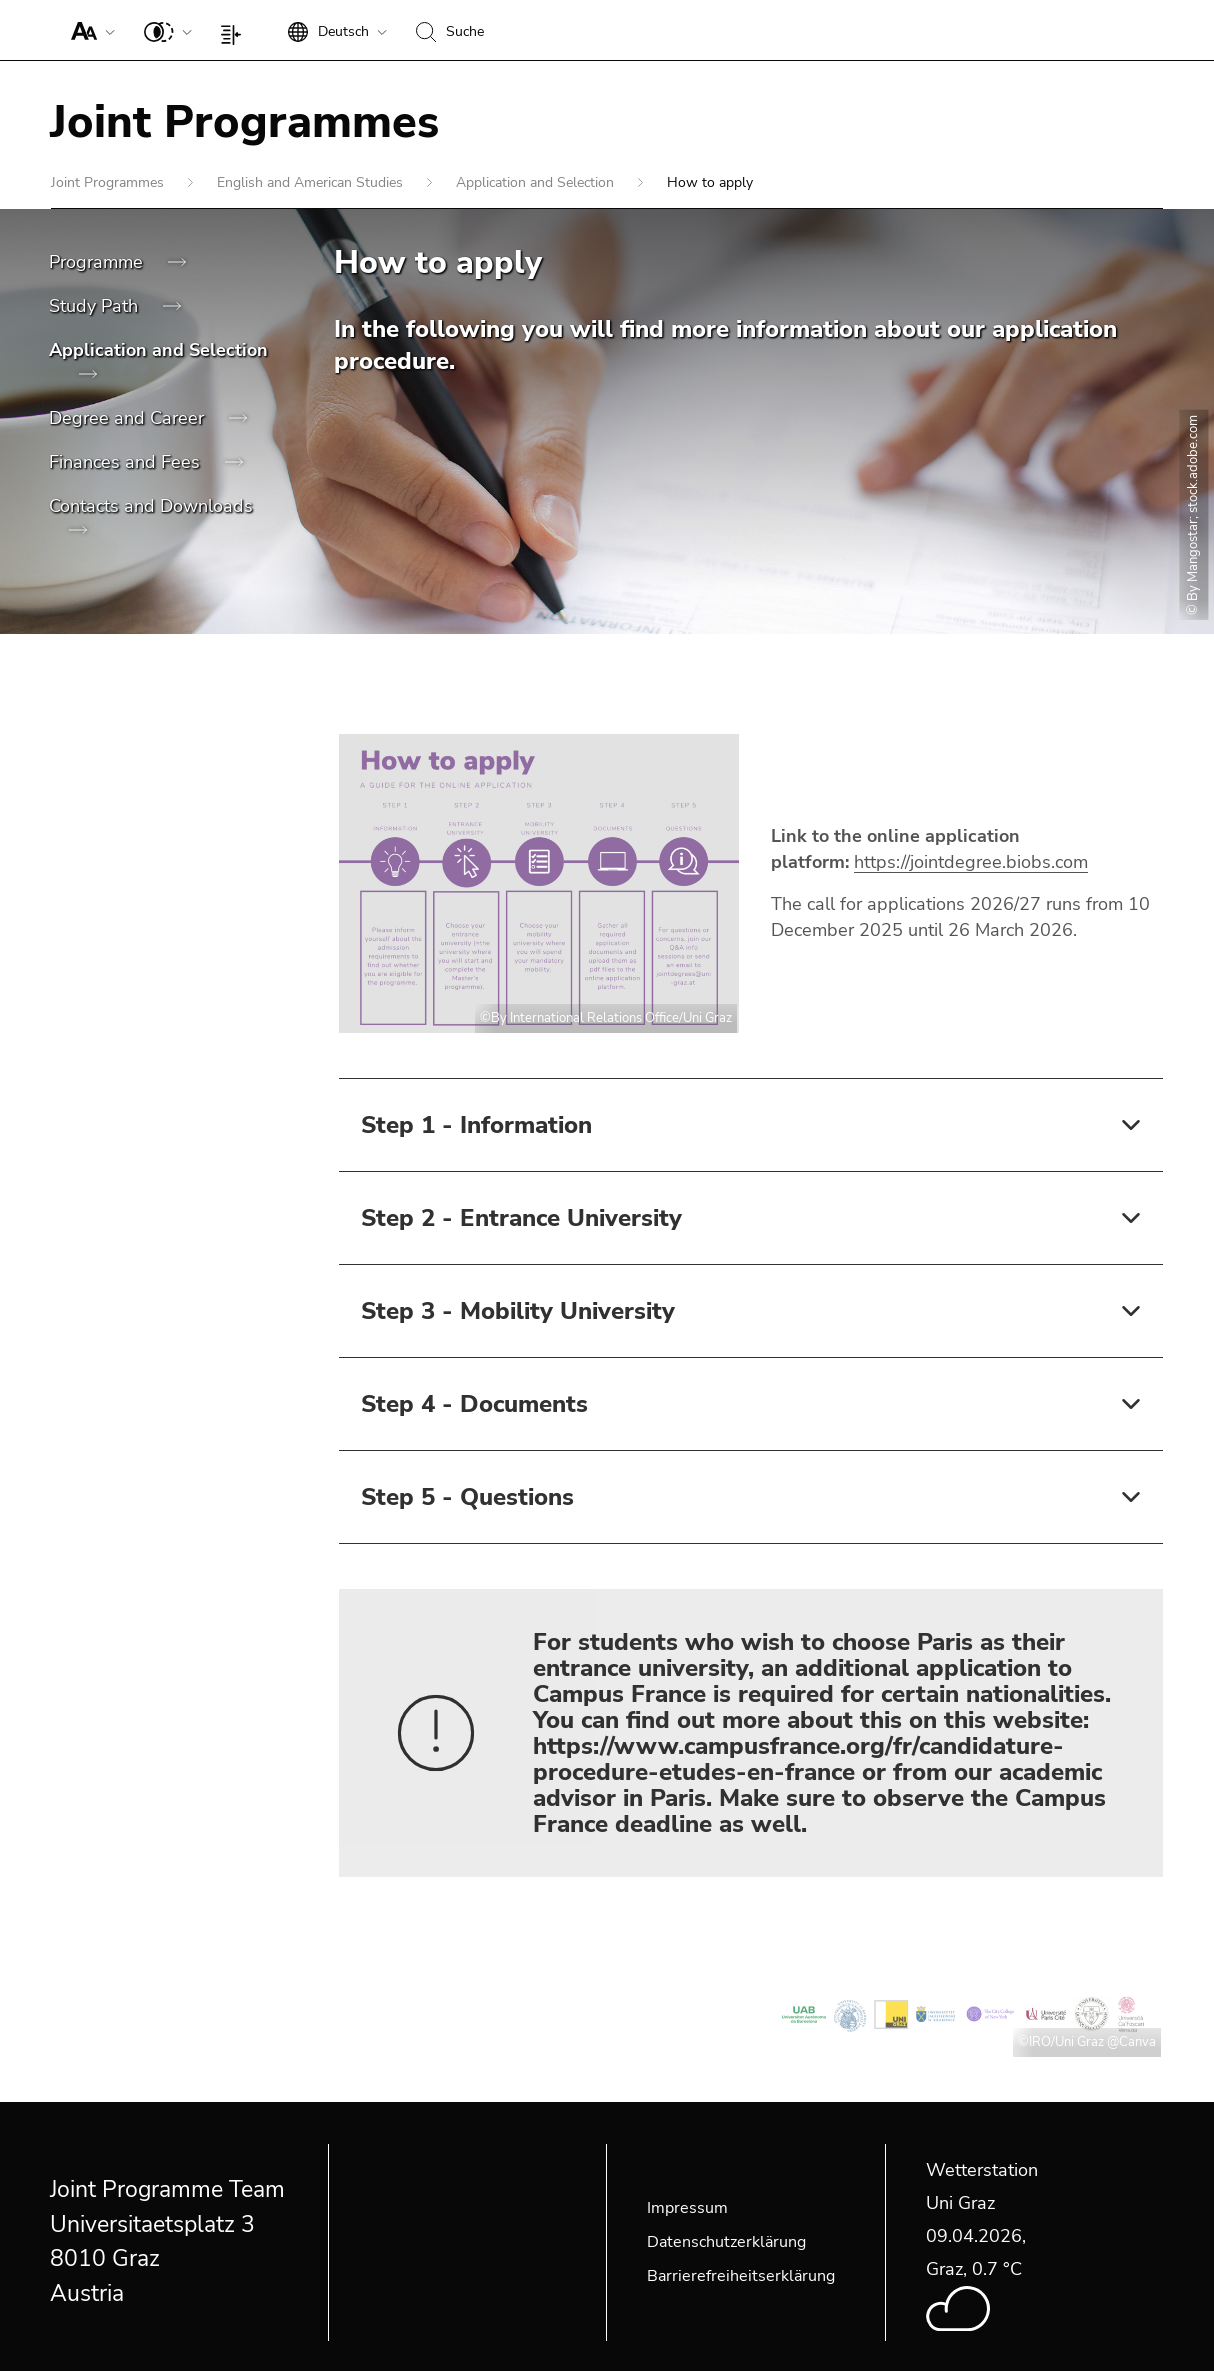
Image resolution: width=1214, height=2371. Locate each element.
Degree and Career (129, 418)
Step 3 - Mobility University (518, 1311)
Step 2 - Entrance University (521, 1218)
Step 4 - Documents (474, 1404)
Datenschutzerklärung (726, 2242)
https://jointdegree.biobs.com (971, 862)
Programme (98, 262)
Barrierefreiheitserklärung (741, 2276)
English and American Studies (312, 182)
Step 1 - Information (476, 1125)
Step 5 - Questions (467, 1497)
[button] (88, 30)
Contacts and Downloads (151, 506)
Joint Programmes (109, 182)
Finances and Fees (127, 462)
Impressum (687, 2208)
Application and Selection (537, 182)
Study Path (96, 306)
